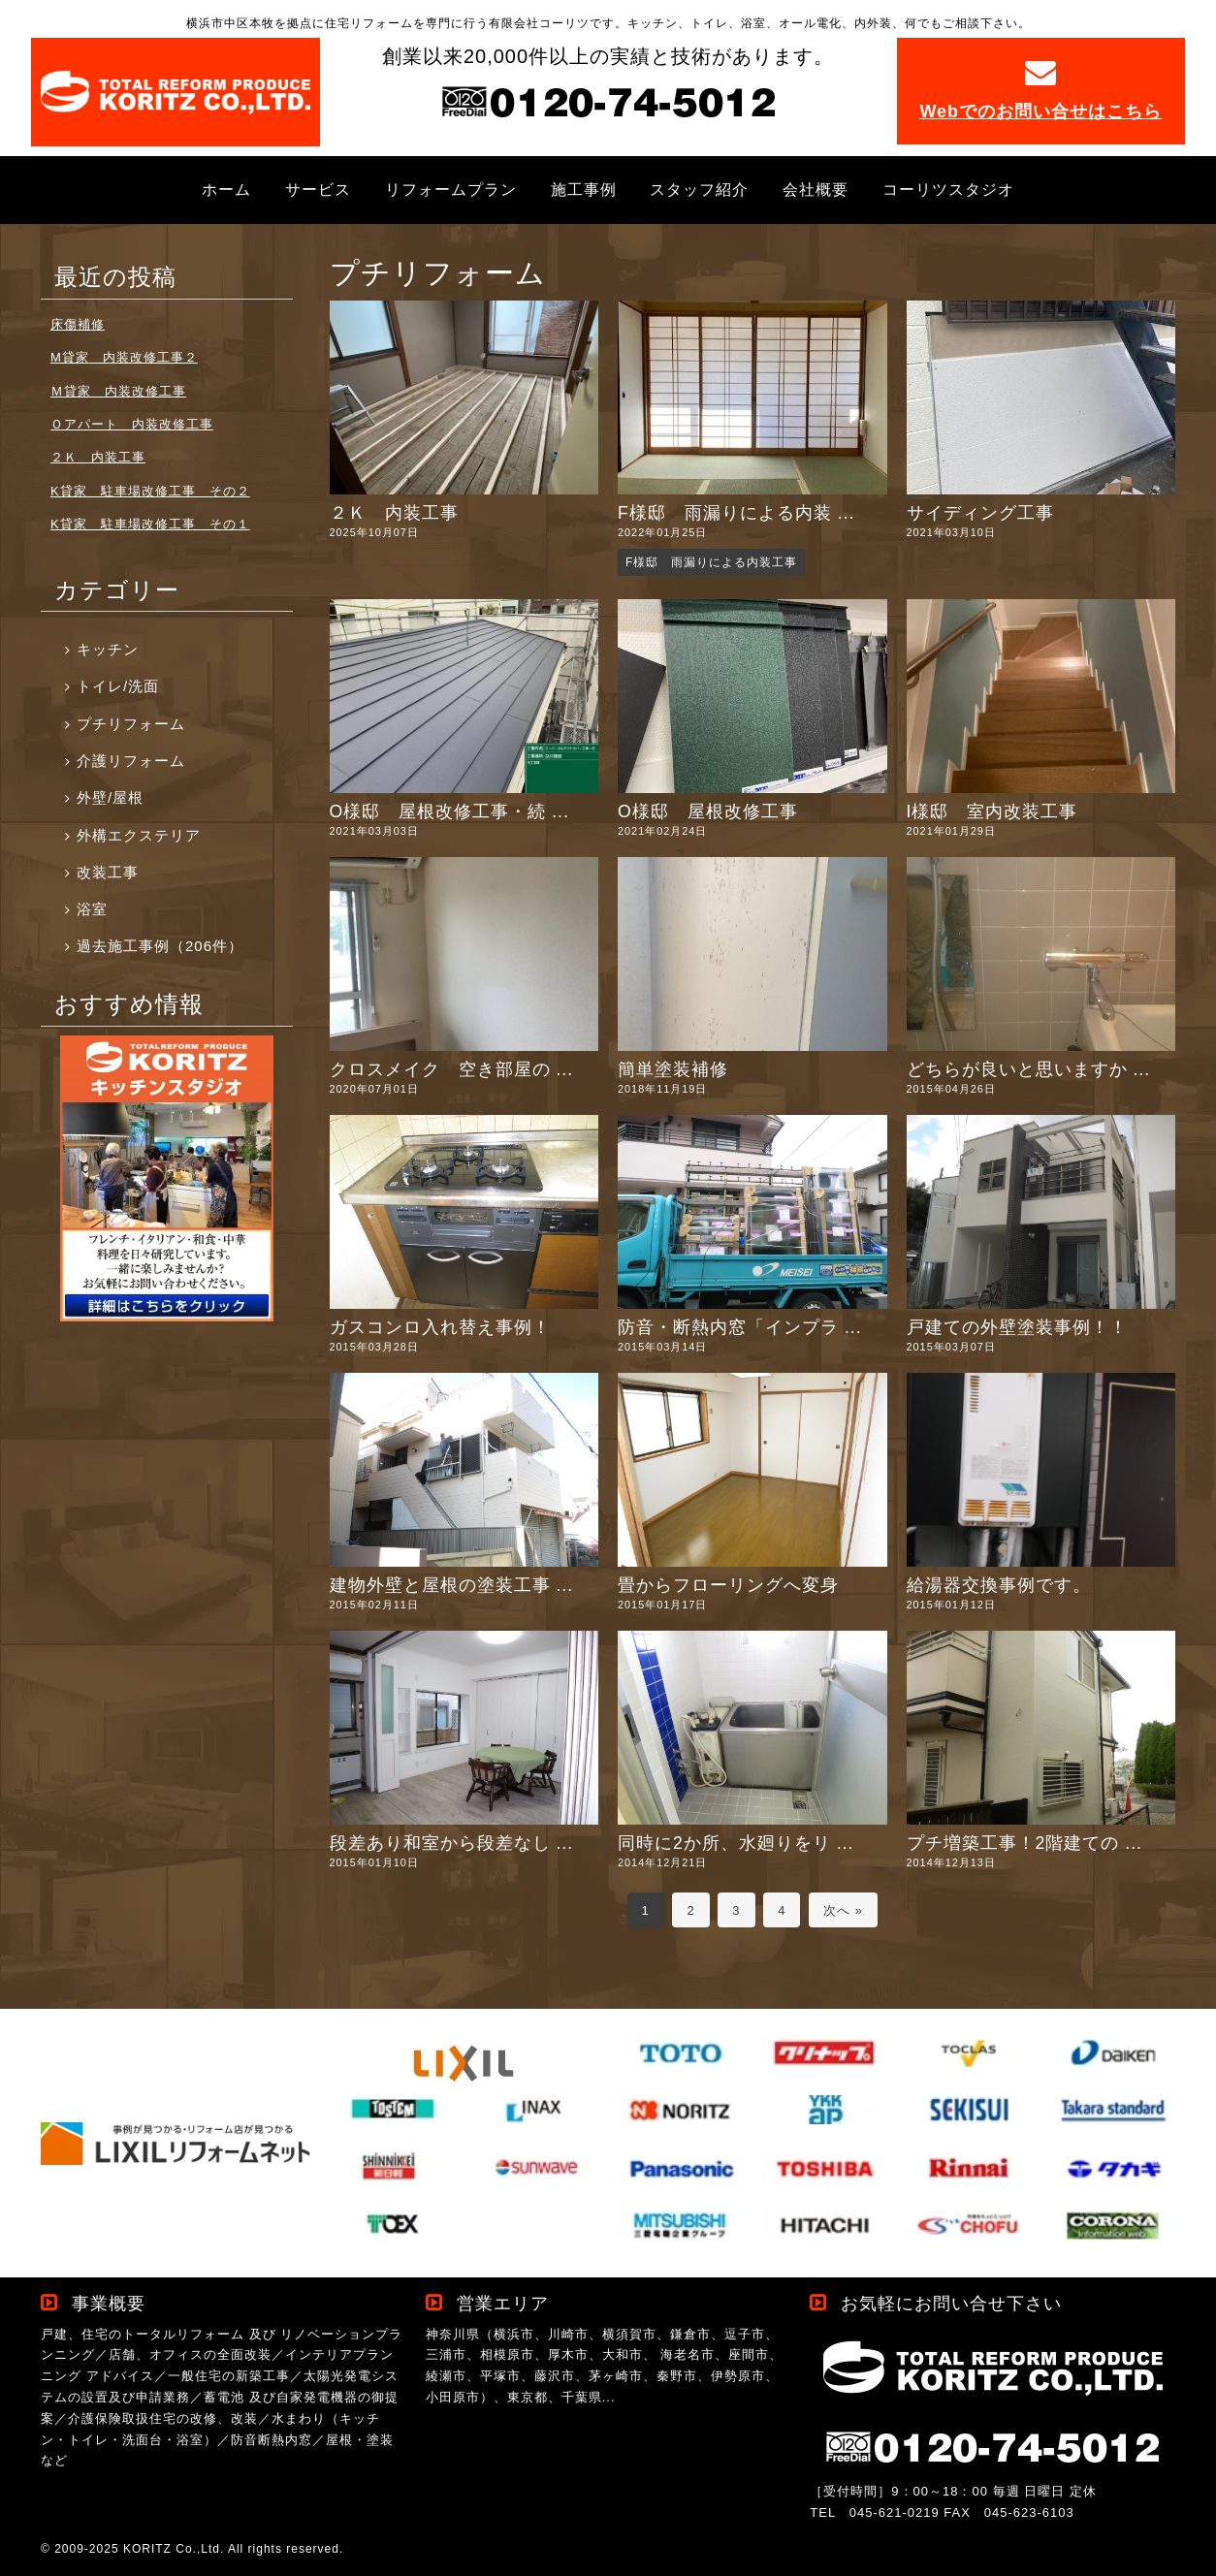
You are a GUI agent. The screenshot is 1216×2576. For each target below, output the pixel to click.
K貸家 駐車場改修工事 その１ (150, 524)
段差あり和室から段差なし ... (452, 1843)
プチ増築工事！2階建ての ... (1024, 1843)
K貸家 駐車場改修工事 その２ (150, 491)
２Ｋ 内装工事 (394, 513)
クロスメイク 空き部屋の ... (452, 1069)
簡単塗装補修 (673, 1069)
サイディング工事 (980, 513)
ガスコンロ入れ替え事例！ (440, 1327)
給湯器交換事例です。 (999, 1585)
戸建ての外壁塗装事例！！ (1017, 1327)
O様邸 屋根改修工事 (708, 811)
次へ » (843, 1910)
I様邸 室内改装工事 (992, 811)
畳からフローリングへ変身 (728, 1585)
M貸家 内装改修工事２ (124, 357)
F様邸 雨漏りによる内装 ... (736, 513)
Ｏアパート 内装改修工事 (131, 424)
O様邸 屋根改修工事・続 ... (449, 811)
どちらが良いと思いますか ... (1029, 1069)
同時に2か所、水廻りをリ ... (735, 1843)
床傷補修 (77, 324)
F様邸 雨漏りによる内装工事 (711, 562)
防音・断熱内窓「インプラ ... (740, 1327)
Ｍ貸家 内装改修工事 (118, 391)
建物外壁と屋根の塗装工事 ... (452, 1585)
